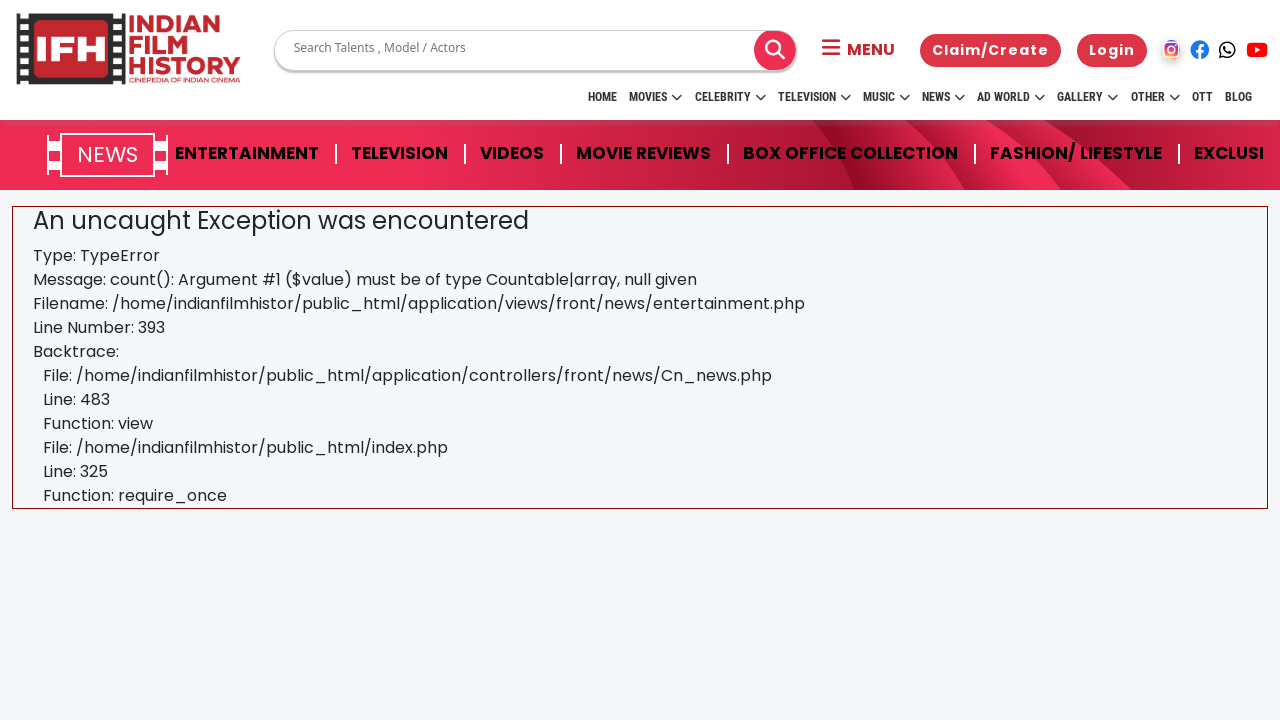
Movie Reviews (643, 153)
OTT (1202, 97)
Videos (512, 153)
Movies (655, 97)
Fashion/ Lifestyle (1076, 153)
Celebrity (730, 97)
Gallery (1087, 97)
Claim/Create (990, 50)
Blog (1238, 97)
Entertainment (247, 153)
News (943, 97)
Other (1155, 97)
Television (814, 97)
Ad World (1011, 97)
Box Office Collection (850, 153)
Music (886, 97)
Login (1112, 50)
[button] (858, 50)
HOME (602, 97)
